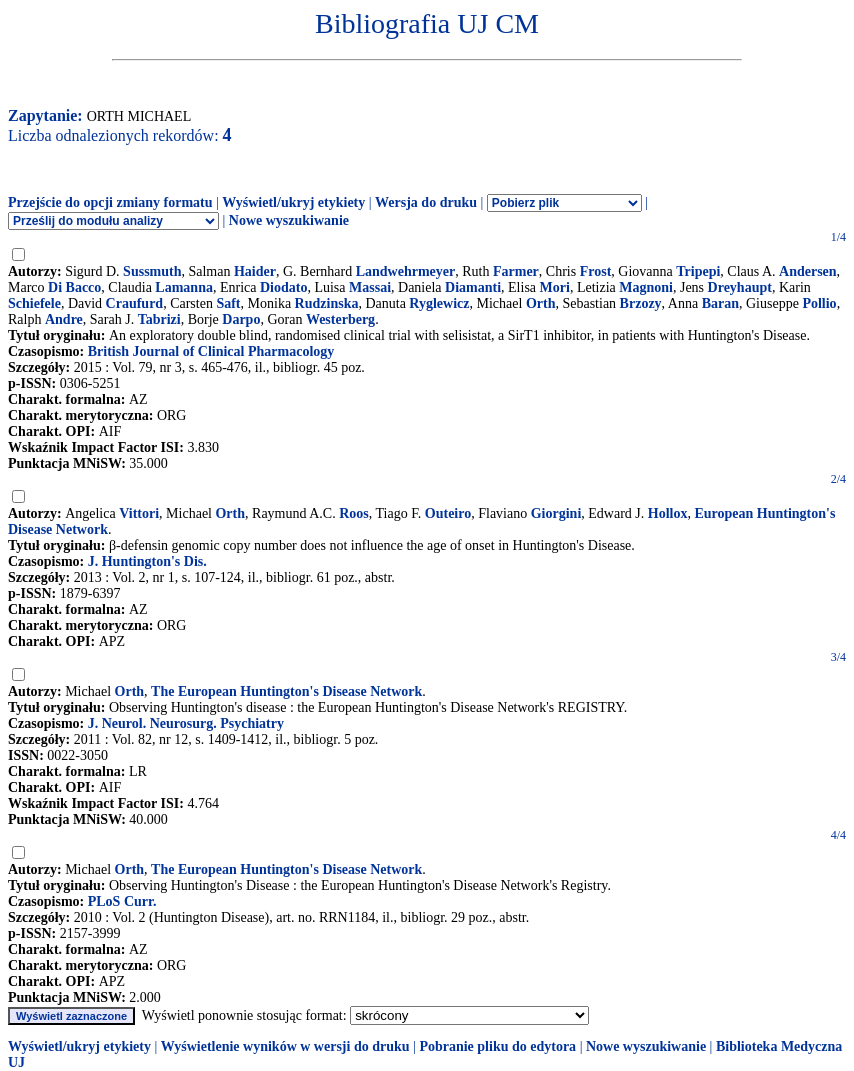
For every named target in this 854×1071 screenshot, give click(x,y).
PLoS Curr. (122, 901)
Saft (228, 303)
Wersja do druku (426, 202)
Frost (596, 271)
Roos (354, 513)
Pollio (819, 303)
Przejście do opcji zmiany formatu (110, 202)
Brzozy (641, 303)
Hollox (668, 513)
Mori (555, 287)
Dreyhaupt (740, 287)
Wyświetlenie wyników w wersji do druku (285, 1046)
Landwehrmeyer (406, 271)
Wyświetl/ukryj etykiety (293, 202)
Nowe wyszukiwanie (289, 220)
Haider (255, 271)
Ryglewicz (439, 303)
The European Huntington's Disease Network (286, 691)
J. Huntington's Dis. (147, 561)
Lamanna (184, 287)
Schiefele (34, 303)
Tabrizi (159, 319)
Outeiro (448, 513)
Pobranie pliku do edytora (497, 1046)
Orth (541, 303)
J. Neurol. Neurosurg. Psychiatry (186, 723)
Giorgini (556, 513)
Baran (720, 303)
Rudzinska (327, 303)
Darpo (241, 319)
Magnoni (646, 287)
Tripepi (698, 271)
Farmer (516, 271)
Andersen (808, 271)
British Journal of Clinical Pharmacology (211, 351)
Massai (370, 287)
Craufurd (135, 303)
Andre (64, 319)
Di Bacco (74, 287)
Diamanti (473, 287)
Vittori (139, 513)
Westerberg (340, 319)
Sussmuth (152, 271)
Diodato (283, 287)
